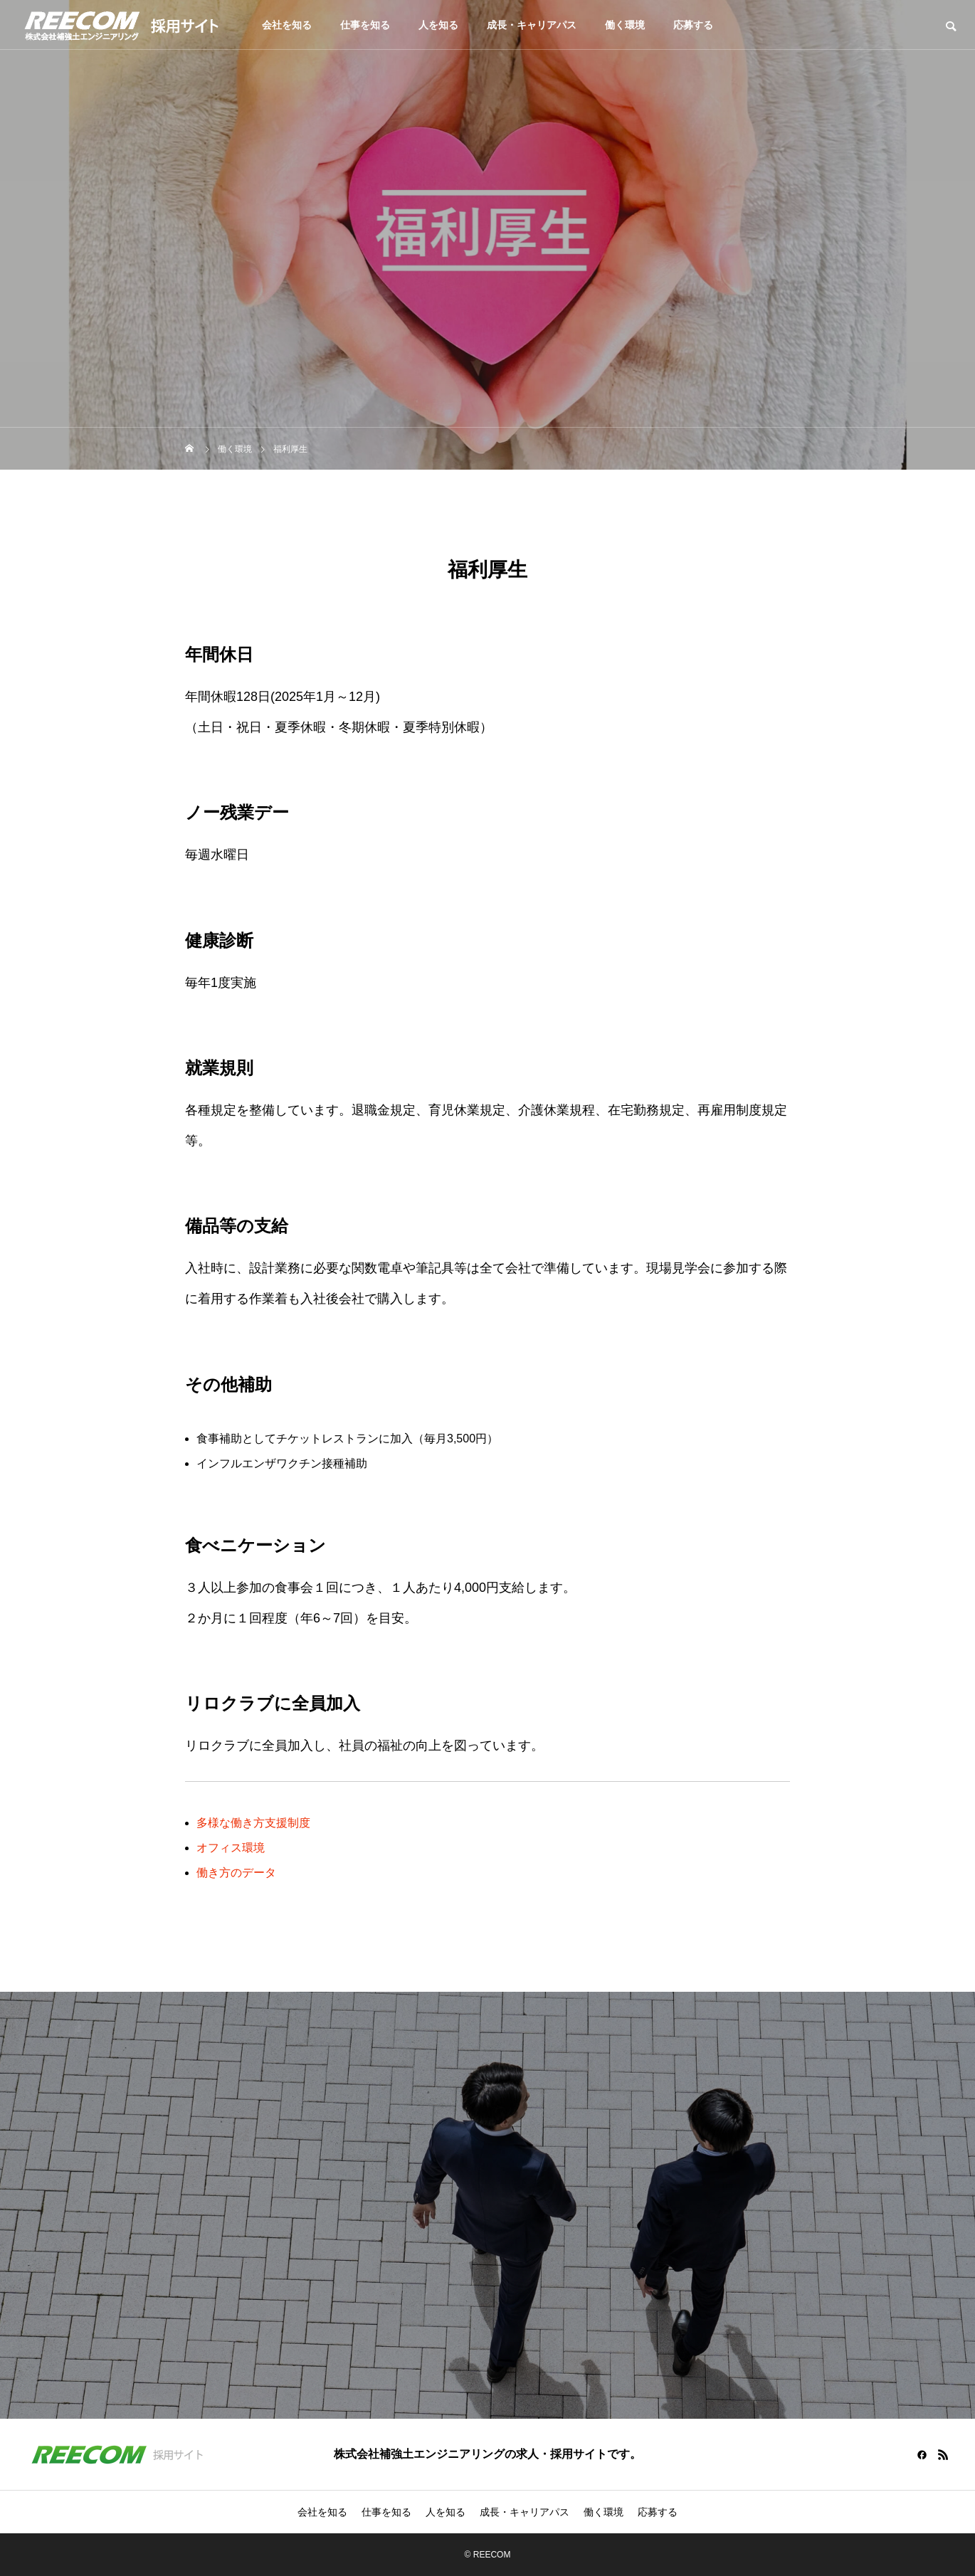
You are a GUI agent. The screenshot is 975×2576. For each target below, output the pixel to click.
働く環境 (625, 25)
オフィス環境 (230, 1848)
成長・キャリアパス (531, 25)
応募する (693, 25)
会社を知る (287, 25)
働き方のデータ (236, 1873)
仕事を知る (365, 25)
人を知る (438, 25)
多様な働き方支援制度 (253, 1823)
